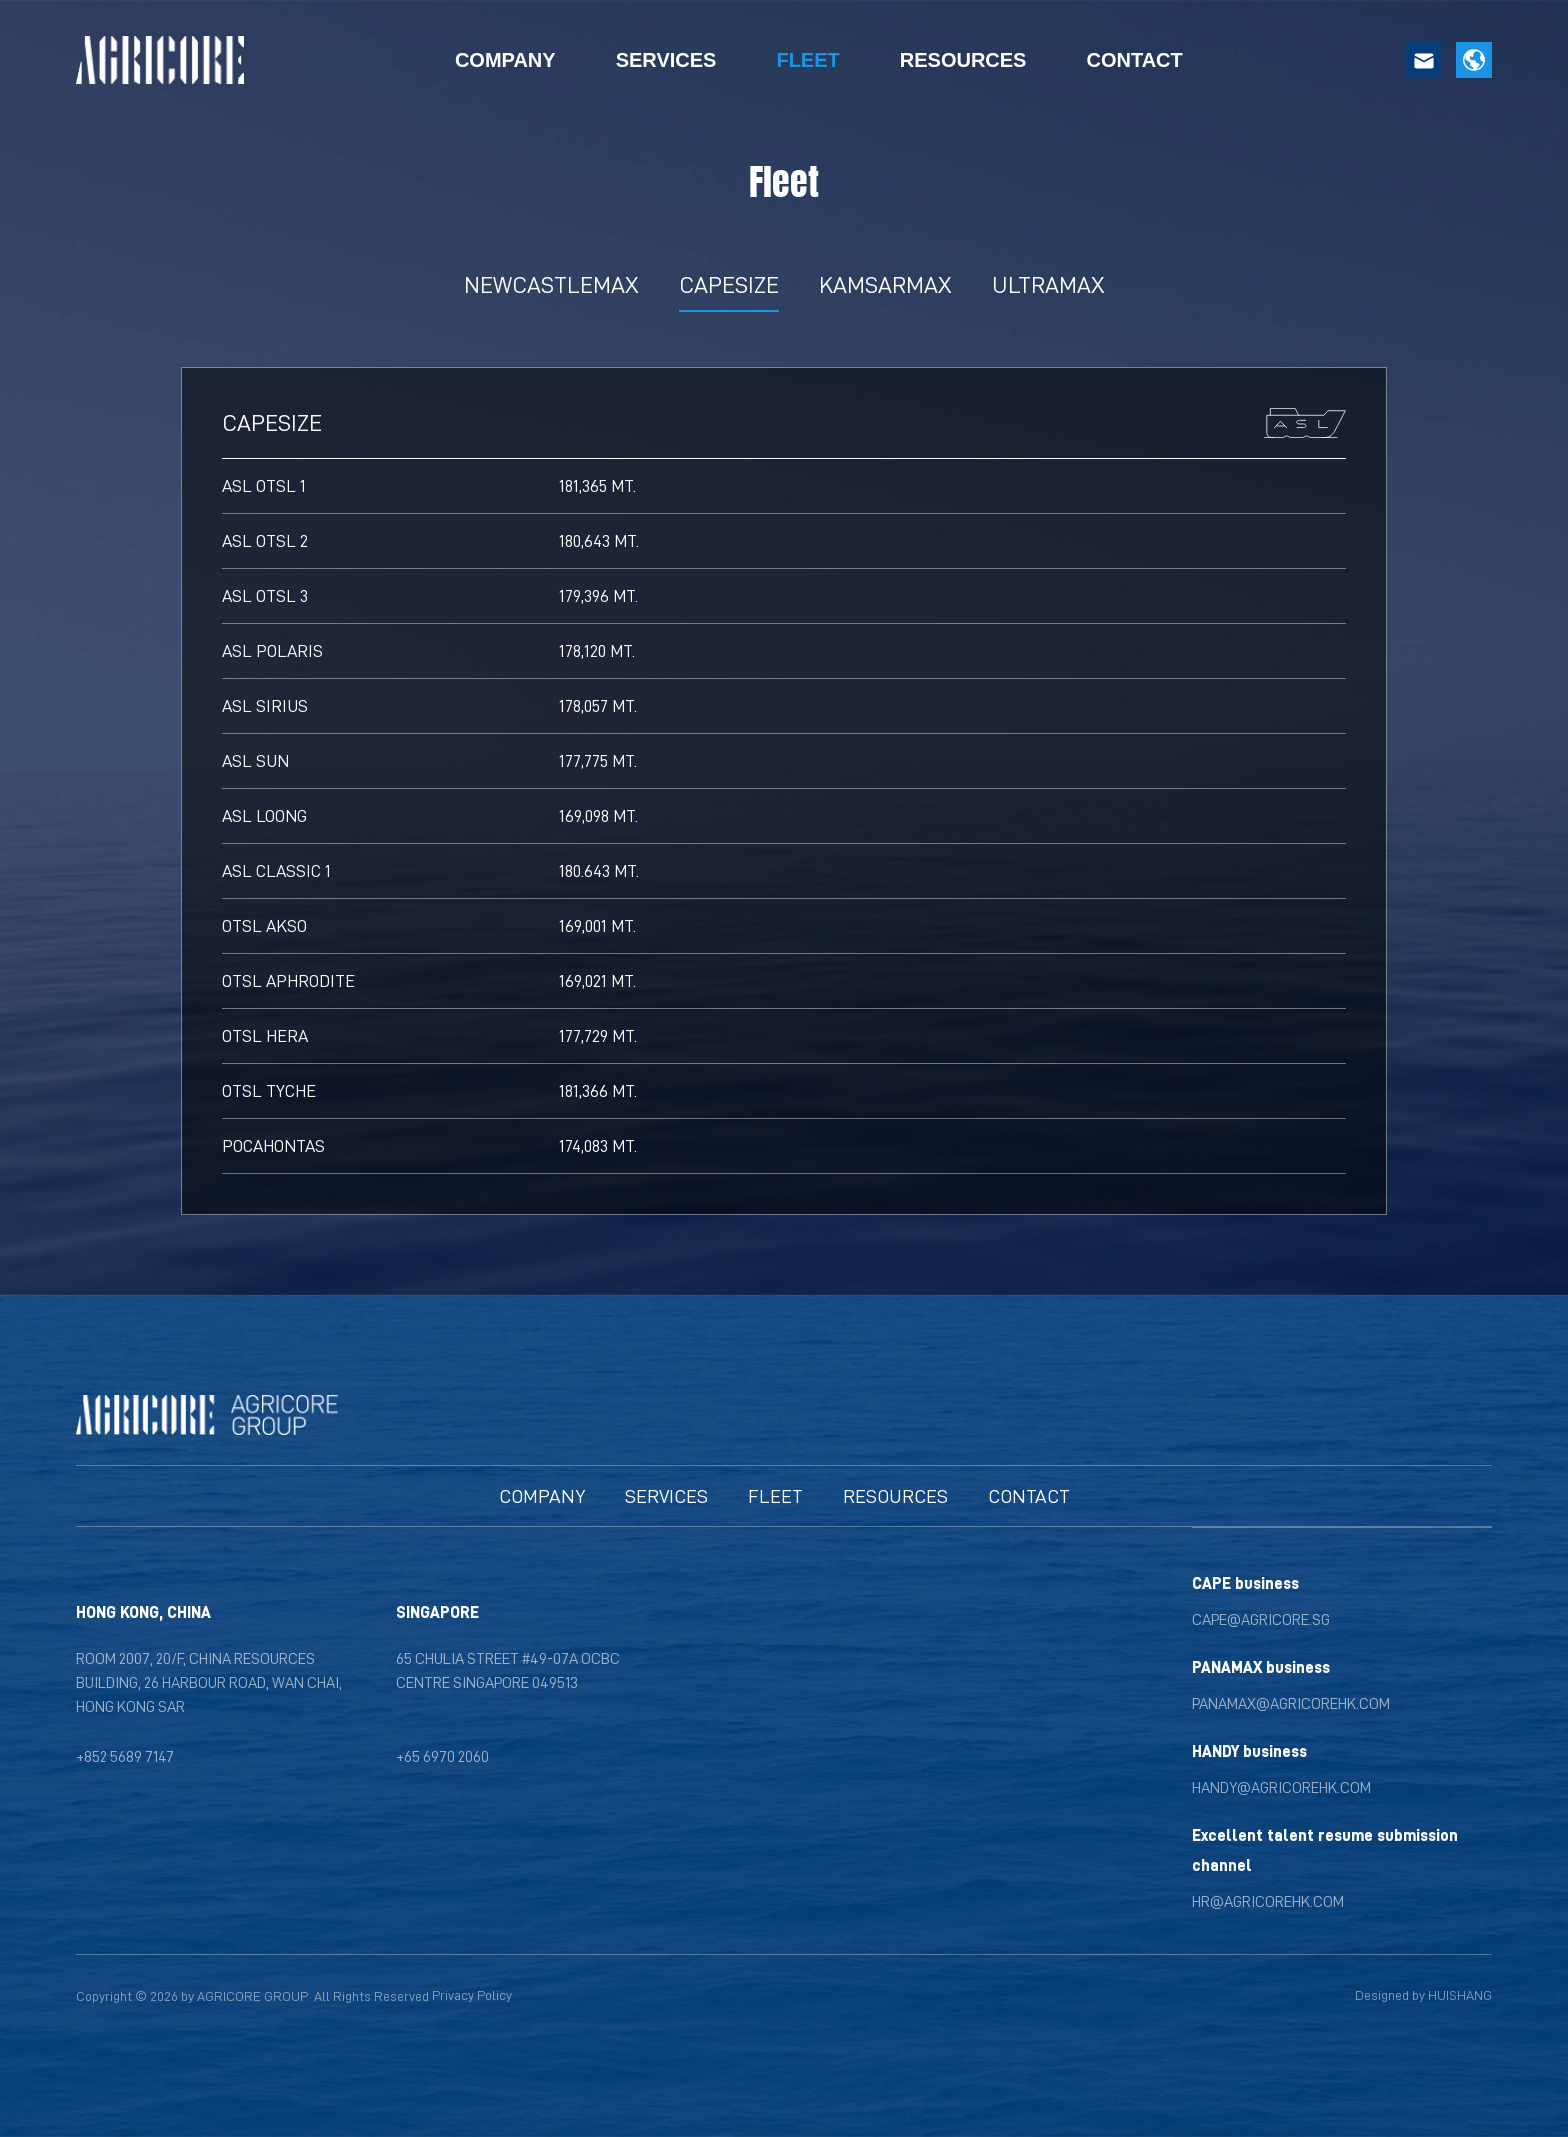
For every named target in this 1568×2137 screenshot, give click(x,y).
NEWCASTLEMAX (551, 284)
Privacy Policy (472, 1995)
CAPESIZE (729, 284)
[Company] (542, 1496)
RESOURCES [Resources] (963, 60)
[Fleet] (775, 1496)
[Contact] (1029, 1496)
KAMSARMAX (885, 284)
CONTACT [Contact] (1134, 60)
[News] (895, 1496)
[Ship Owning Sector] (666, 1496)
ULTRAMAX (1048, 284)
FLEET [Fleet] (807, 60)
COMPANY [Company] (505, 60)
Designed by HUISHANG (1423, 1995)
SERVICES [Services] (666, 60)
